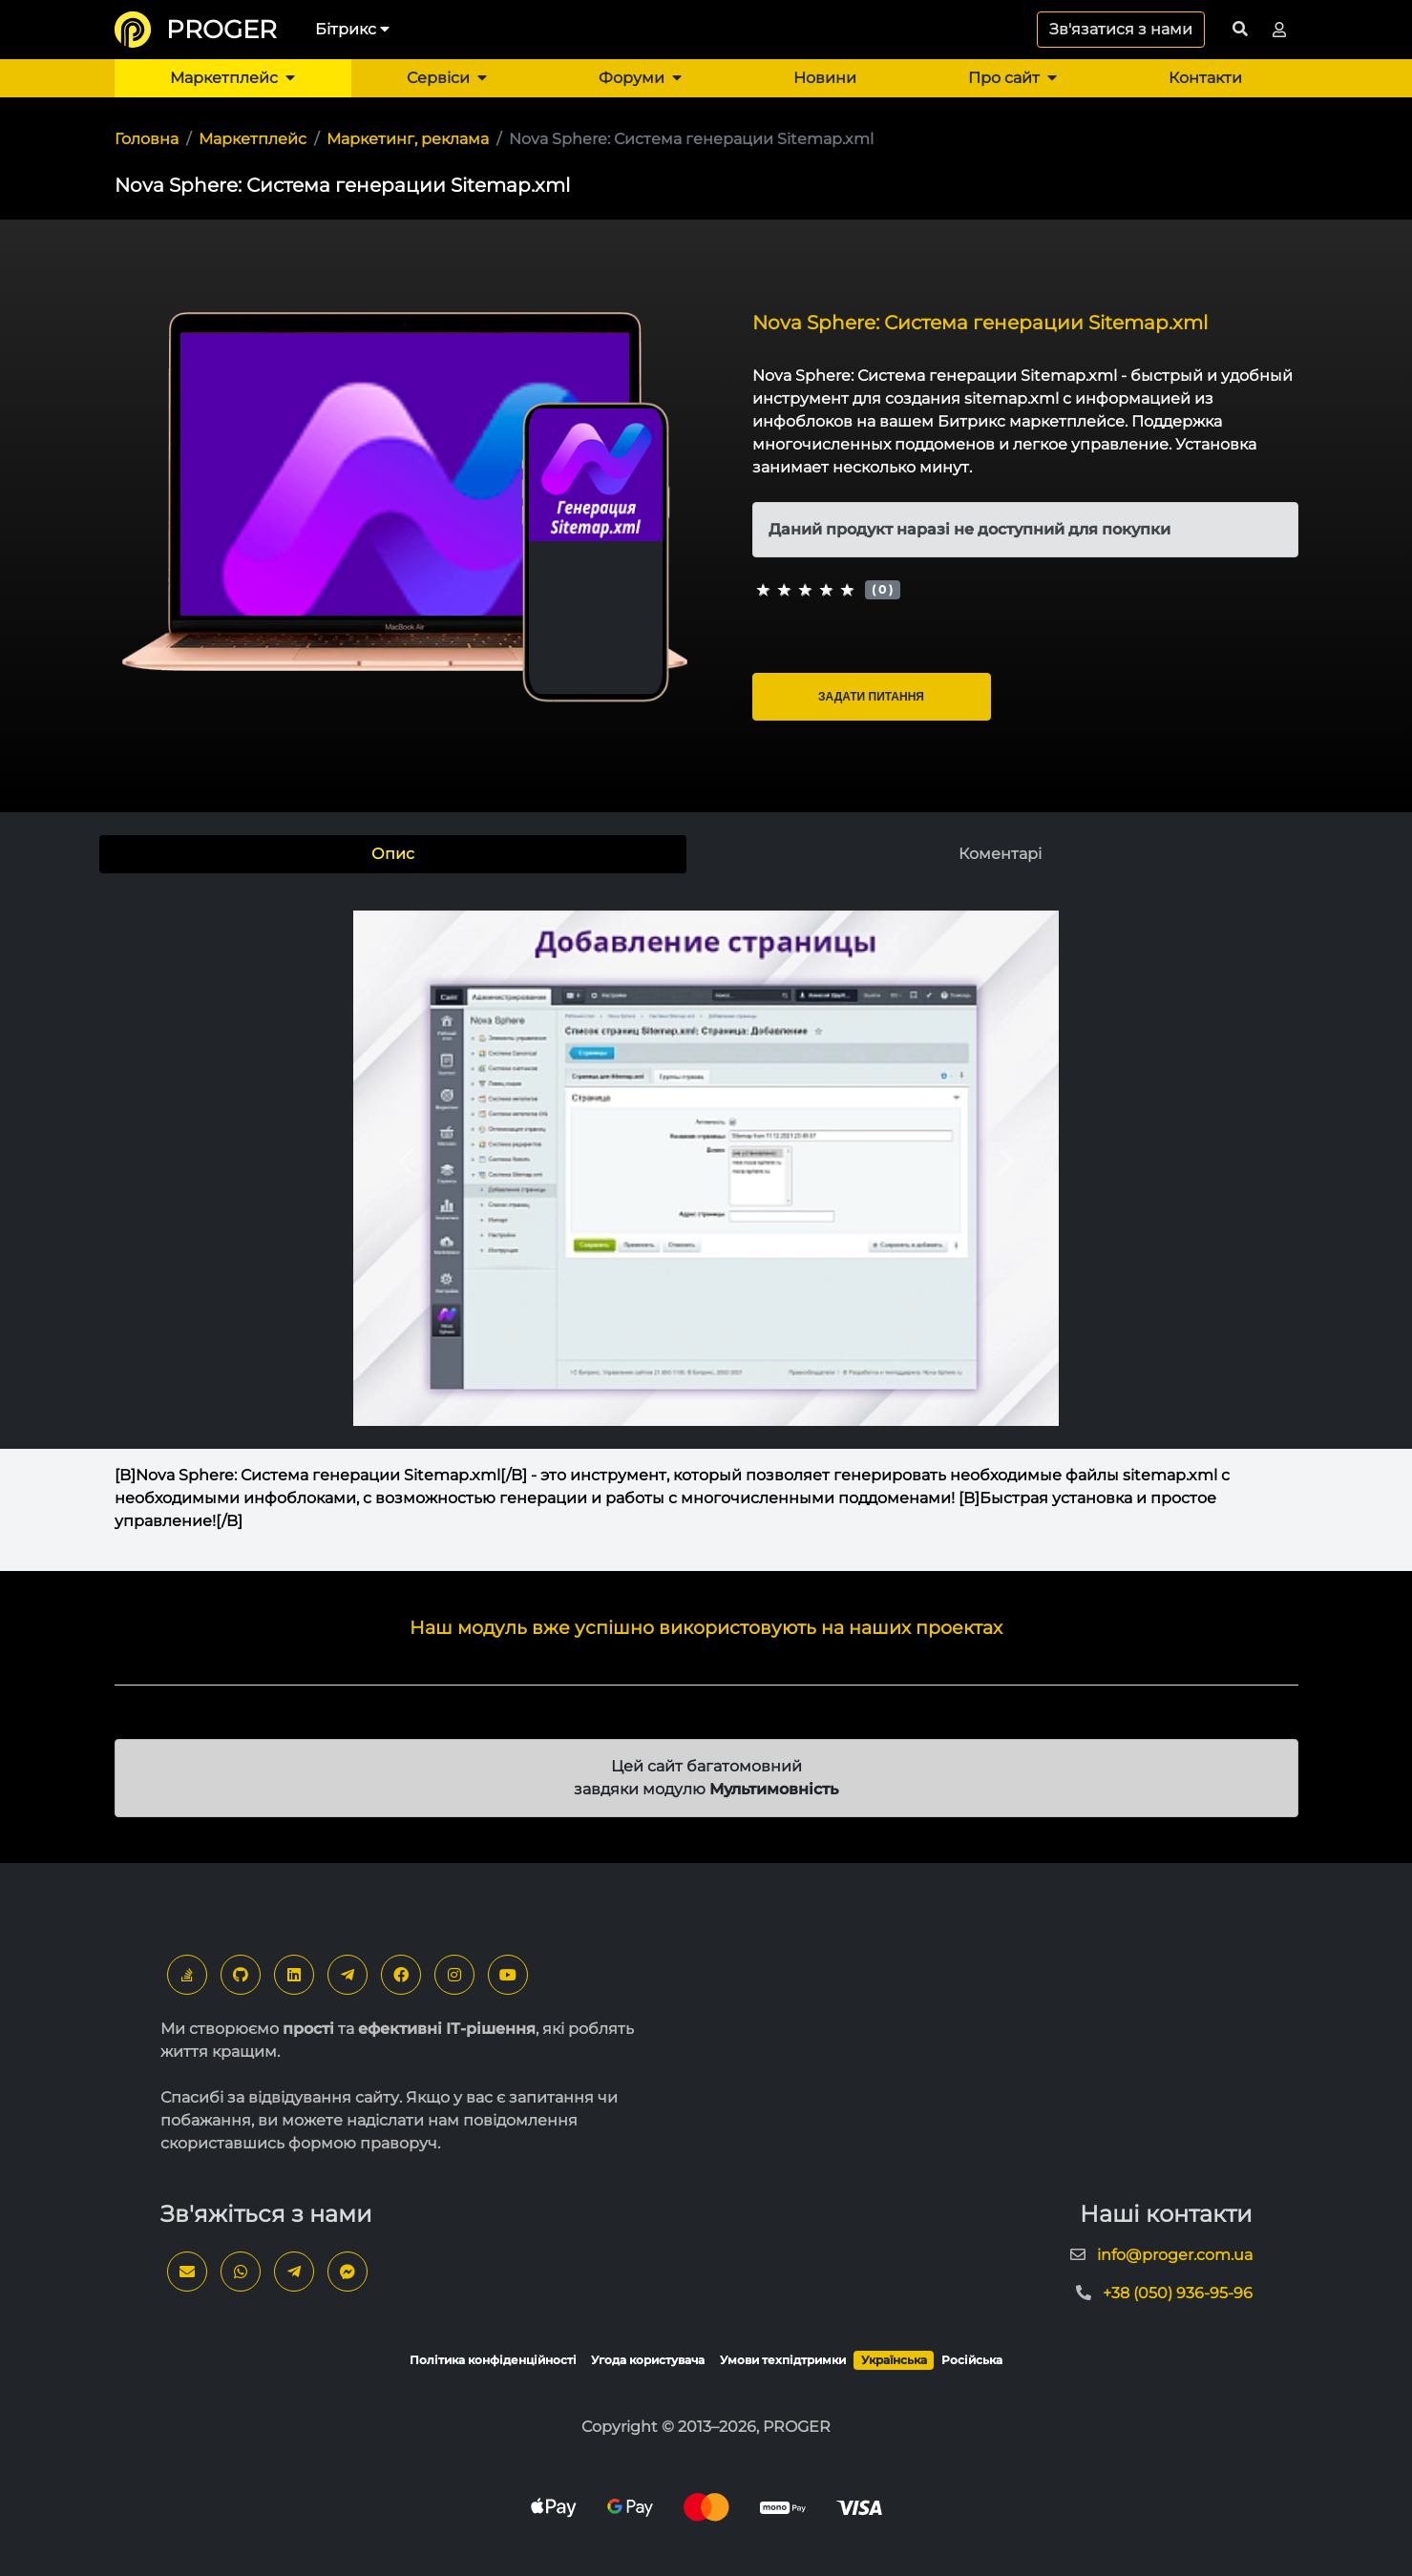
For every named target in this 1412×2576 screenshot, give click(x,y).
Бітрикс (352, 29)
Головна (147, 139)
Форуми (640, 78)
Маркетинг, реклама (408, 139)
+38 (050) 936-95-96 (1178, 2293)
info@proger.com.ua (1175, 2255)
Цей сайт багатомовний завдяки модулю (706, 1777)
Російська (971, 2360)
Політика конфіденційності (493, 2360)
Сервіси (447, 78)
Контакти (1205, 78)
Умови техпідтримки (783, 2360)
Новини (824, 78)
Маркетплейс (232, 78)
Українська (894, 2360)
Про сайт (1012, 78)
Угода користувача (648, 2360)
